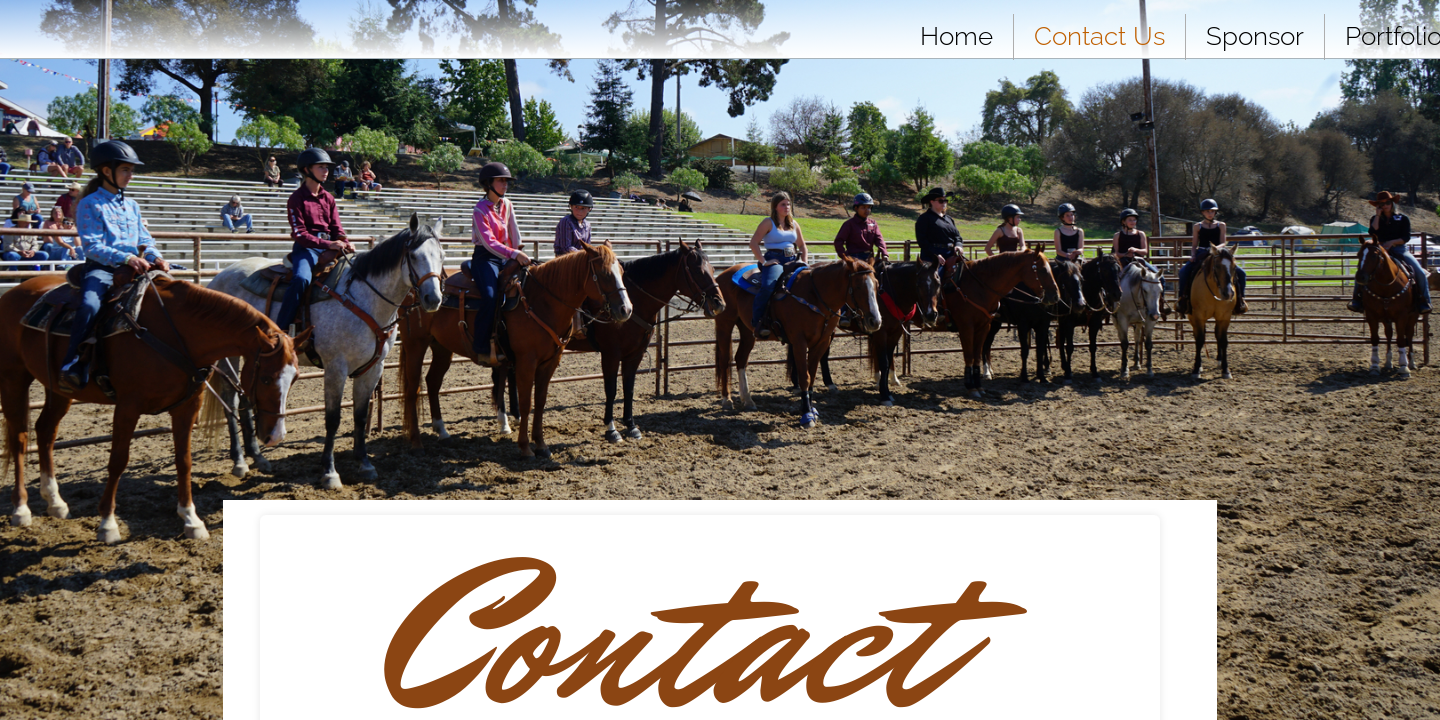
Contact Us (1099, 36)
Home (956, 36)
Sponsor (1255, 36)
